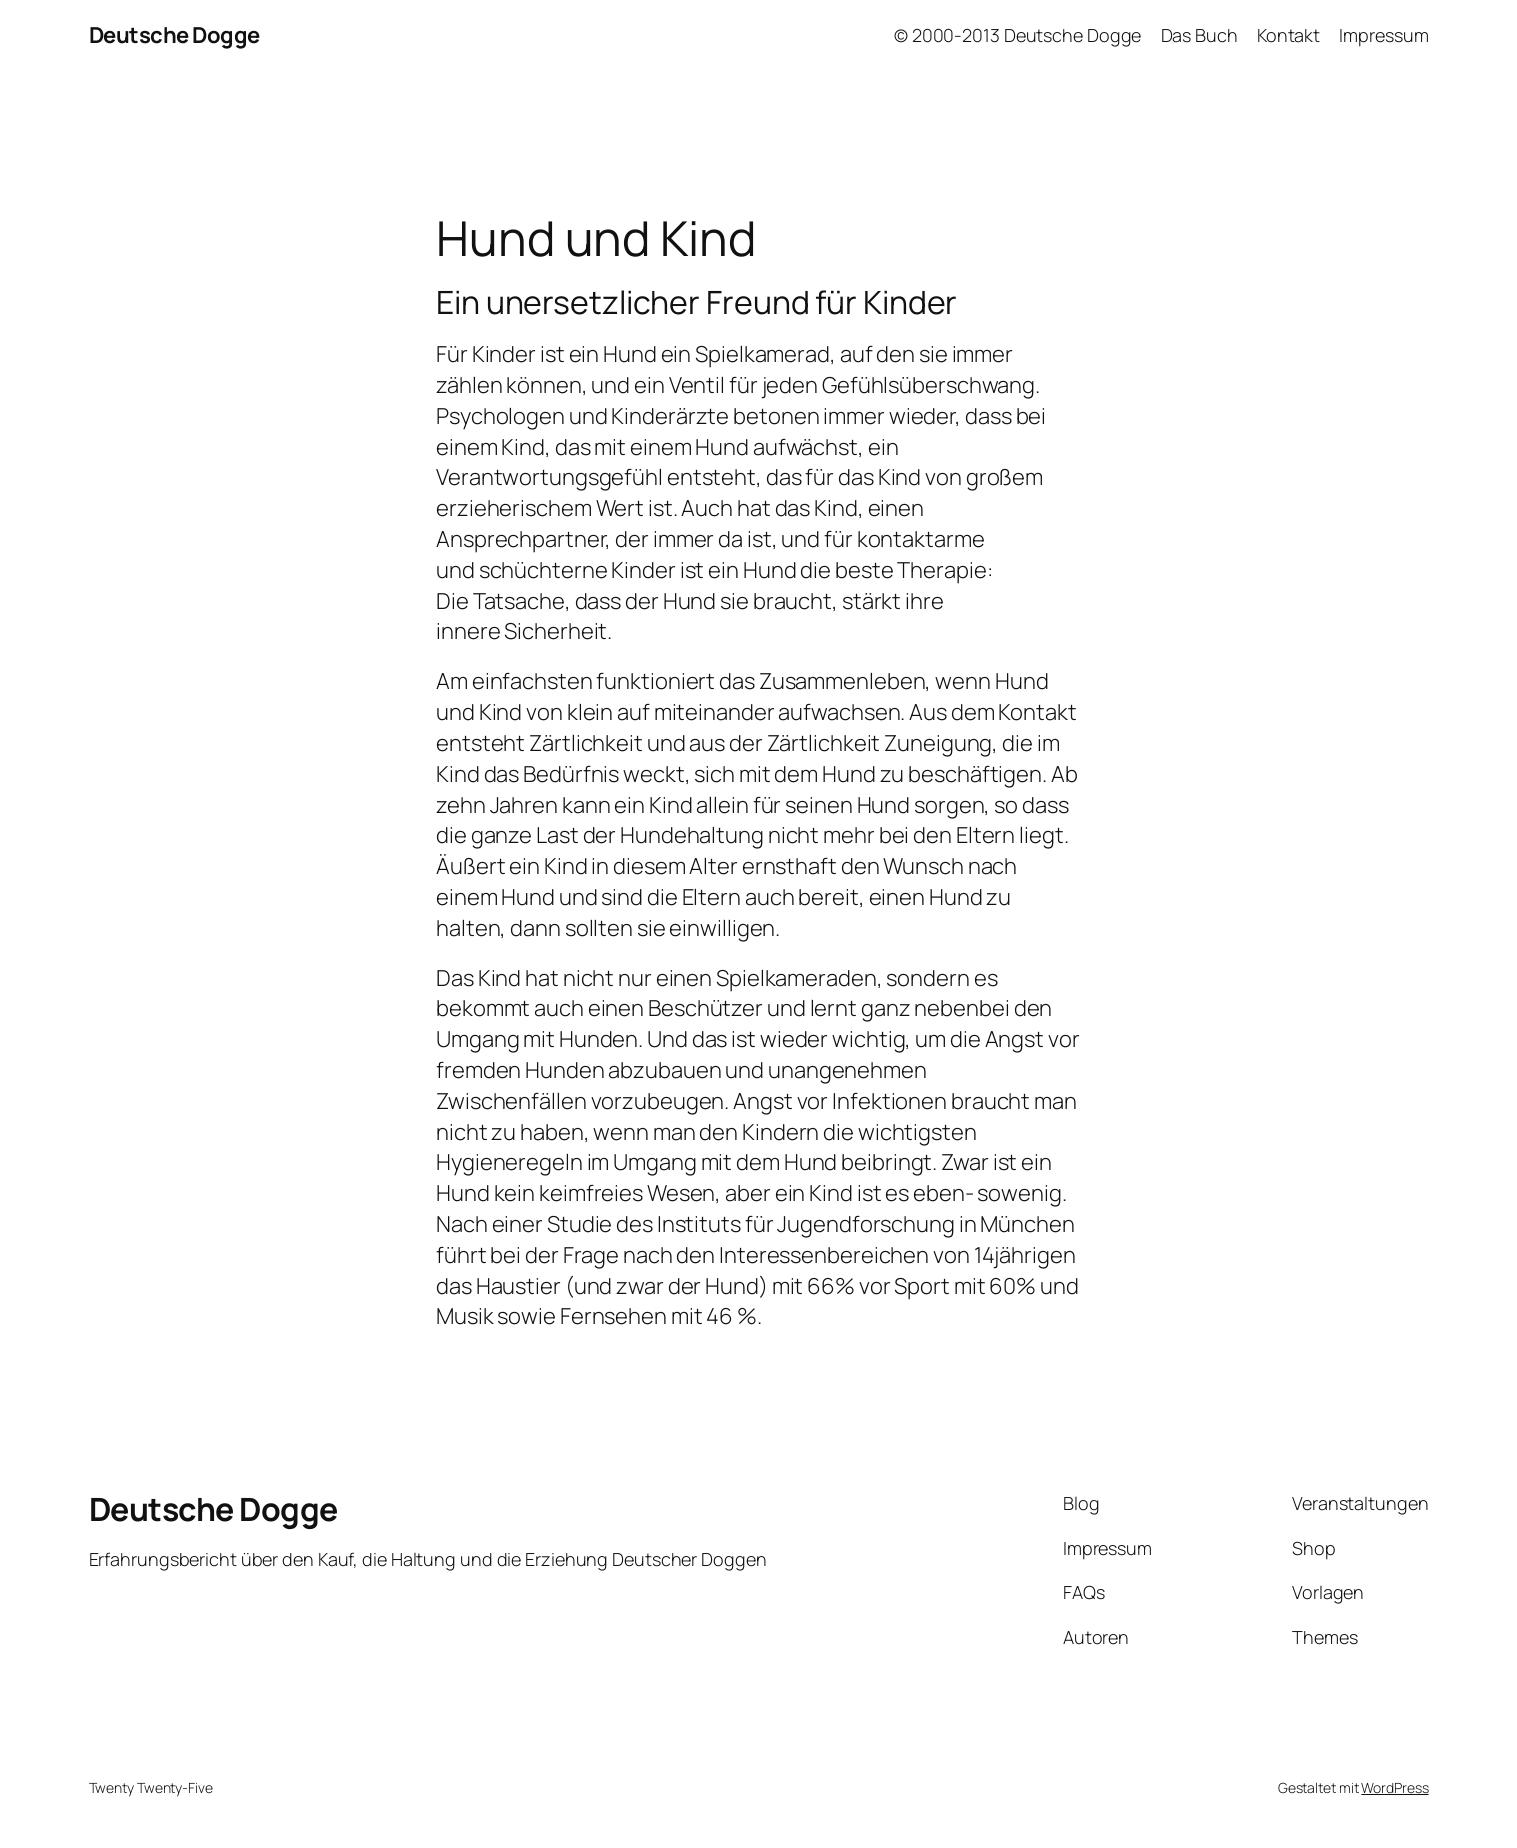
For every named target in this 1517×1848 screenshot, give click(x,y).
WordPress (1394, 1787)
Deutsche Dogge (174, 35)
